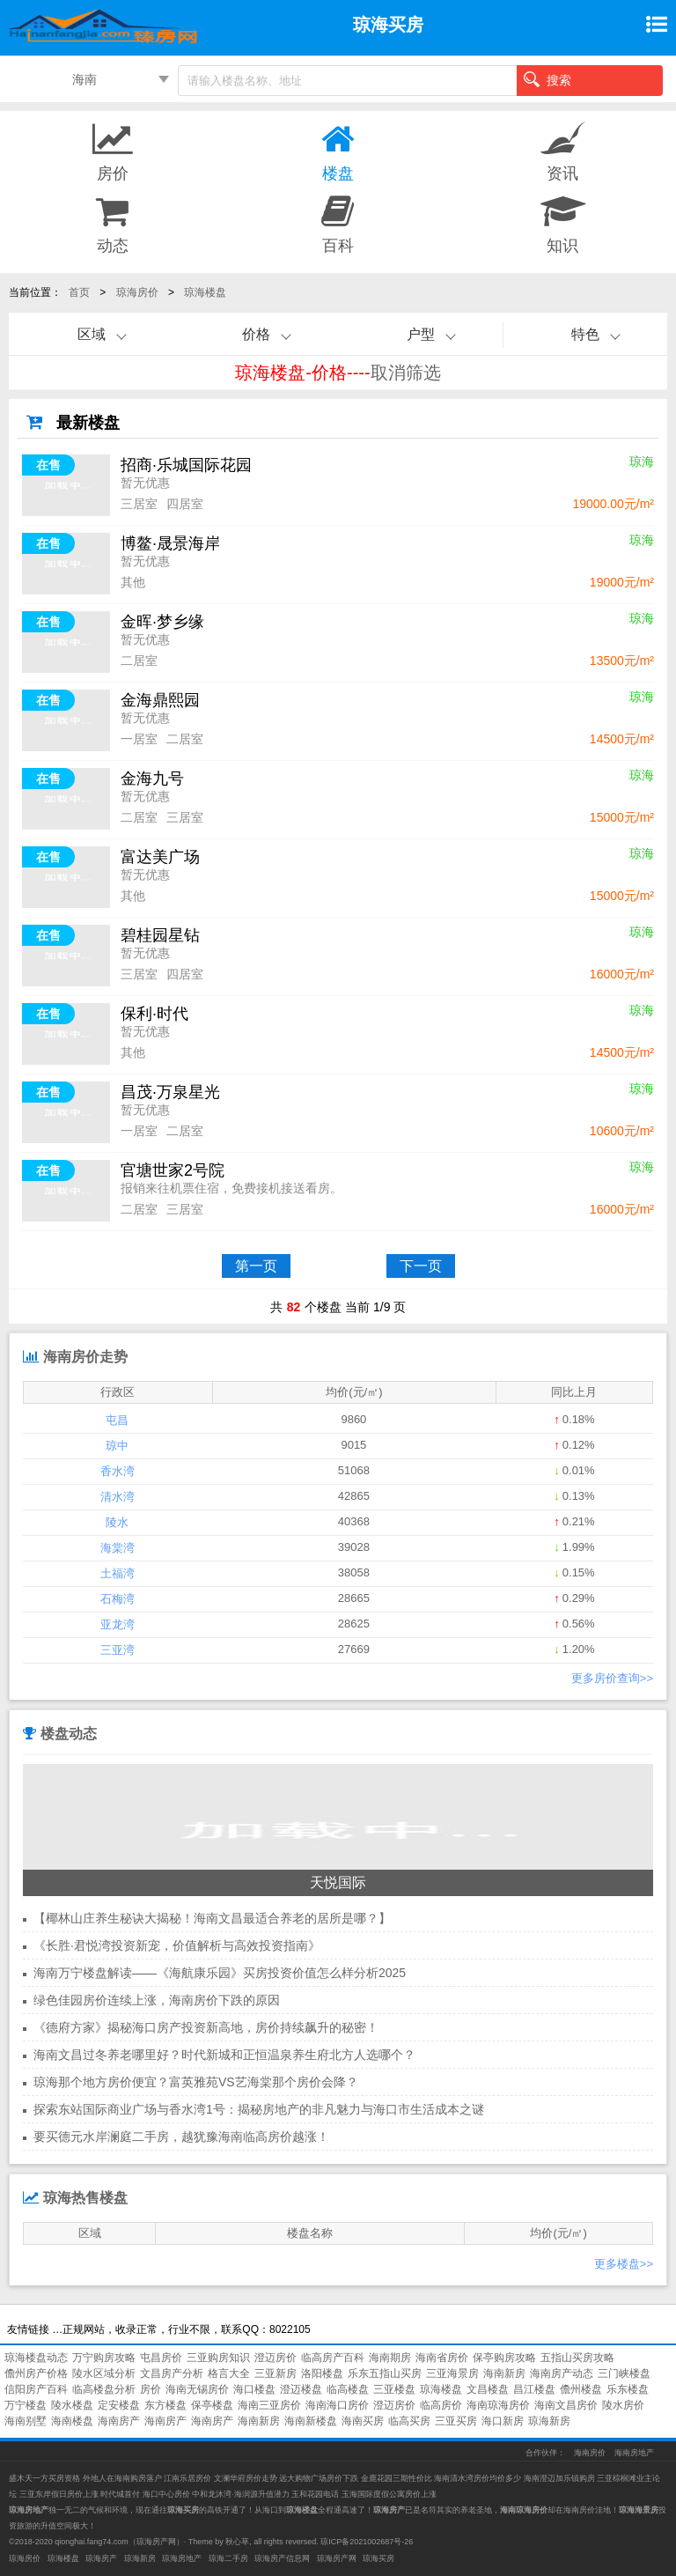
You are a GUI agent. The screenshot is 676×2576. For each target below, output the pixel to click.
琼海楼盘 (205, 292)
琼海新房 (549, 2421)
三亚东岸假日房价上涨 (59, 2494)
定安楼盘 (119, 2405)
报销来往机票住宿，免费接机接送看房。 (231, 1188)
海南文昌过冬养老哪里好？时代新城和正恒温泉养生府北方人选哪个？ (224, 2055)
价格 (256, 334)
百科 (338, 223)
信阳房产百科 (36, 2389)
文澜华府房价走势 (245, 2478)
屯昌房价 (161, 2357)
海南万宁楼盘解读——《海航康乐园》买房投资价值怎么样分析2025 (219, 1973)
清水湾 (117, 1496)
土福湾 (117, 1573)
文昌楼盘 (488, 2389)
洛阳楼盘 (322, 2373)
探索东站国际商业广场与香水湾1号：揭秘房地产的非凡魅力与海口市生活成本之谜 (258, 2109)
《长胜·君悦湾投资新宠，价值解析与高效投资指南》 (176, 1945)
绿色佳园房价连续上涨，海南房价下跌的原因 (156, 2000)
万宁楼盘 (25, 2405)
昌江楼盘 (534, 2389)
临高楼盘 (348, 2389)
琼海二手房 (228, 2558)
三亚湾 (117, 1650)
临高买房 (409, 2421)
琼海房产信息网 (282, 2558)
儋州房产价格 (36, 2373)
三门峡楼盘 (624, 2373)
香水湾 (117, 1471)
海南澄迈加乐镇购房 (561, 2478)
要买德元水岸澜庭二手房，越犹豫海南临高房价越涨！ (181, 2136)
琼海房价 (137, 292)
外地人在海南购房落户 (124, 2478)
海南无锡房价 (197, 2389)
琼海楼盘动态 (36, 2357)
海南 (84, 79)
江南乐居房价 (187, 2478)
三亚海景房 (452, 2373)
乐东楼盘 (627, 2389)
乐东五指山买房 (385, 2373)
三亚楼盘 (394, 2389)
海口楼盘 (254, 2389)
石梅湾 (117, 1598)
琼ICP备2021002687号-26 (366, 2541)
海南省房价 (441, 2357)
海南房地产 (634, 2452)
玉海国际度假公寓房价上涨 (389, 2494)
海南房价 (590, 2452)
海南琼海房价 (498, 2405)
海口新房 (502, 2421)
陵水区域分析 (104, 2373)
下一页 (421, 1265)
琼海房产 (101, 2558)
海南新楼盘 (310, 2421)
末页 (585, 1265)
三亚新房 (275, 2373)
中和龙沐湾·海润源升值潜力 (241, 2494)
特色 (585, 334)
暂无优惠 (145, 483)
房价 (150, 2389)
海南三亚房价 (269, 2405)
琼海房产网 (156, 2541)
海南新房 (504, 2373)
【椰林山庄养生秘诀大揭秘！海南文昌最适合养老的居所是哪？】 (212, 1918)
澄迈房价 (275, 2357)
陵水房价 (623, 2405)
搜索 (547, 79)
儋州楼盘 (581, 2389)
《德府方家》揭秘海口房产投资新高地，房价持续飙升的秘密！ (205, 2027)
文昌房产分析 (171, 2373)
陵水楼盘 (72, 2405)
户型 (421, 334)
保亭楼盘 (212, 2405)
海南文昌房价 (566, 2405)
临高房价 (441, 2405)
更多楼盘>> (623, 2263)
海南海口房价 (337, 2405)
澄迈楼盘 (301, 2389)
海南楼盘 (72, 2421)
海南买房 (363, 2421)
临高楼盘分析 (104, 2389)
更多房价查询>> (612, 1678)
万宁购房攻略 (104, 2357)
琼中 (117, 1445)
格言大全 (229, 2373)
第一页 (256, 1265)
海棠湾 (117, 1547)
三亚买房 (456, 2421)
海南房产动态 (561, 2373)
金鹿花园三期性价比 (396, 2478)
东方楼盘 (165, 2405)
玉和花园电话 (315, 2494)
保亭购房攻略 (504, 2357)
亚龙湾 (117, 1624)
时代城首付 (120, 2494)
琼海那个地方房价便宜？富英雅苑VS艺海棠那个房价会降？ (195, 2082)
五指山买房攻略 (577, 2357)
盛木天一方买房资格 (44, 2478)
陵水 (117, 1522)
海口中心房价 (166, 2494)
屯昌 (117, 1420)
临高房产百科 (332, 2357)
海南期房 (390, 2357)
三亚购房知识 (218, 2357)
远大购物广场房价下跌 (318, 2478)
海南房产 (119, 2421)
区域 (91, 334)
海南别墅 (25, 2421)
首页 (79, 292)
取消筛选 (406, 372)
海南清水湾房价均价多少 (479, 2478)
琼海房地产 (182, 2558)
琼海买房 (378, 2558)
